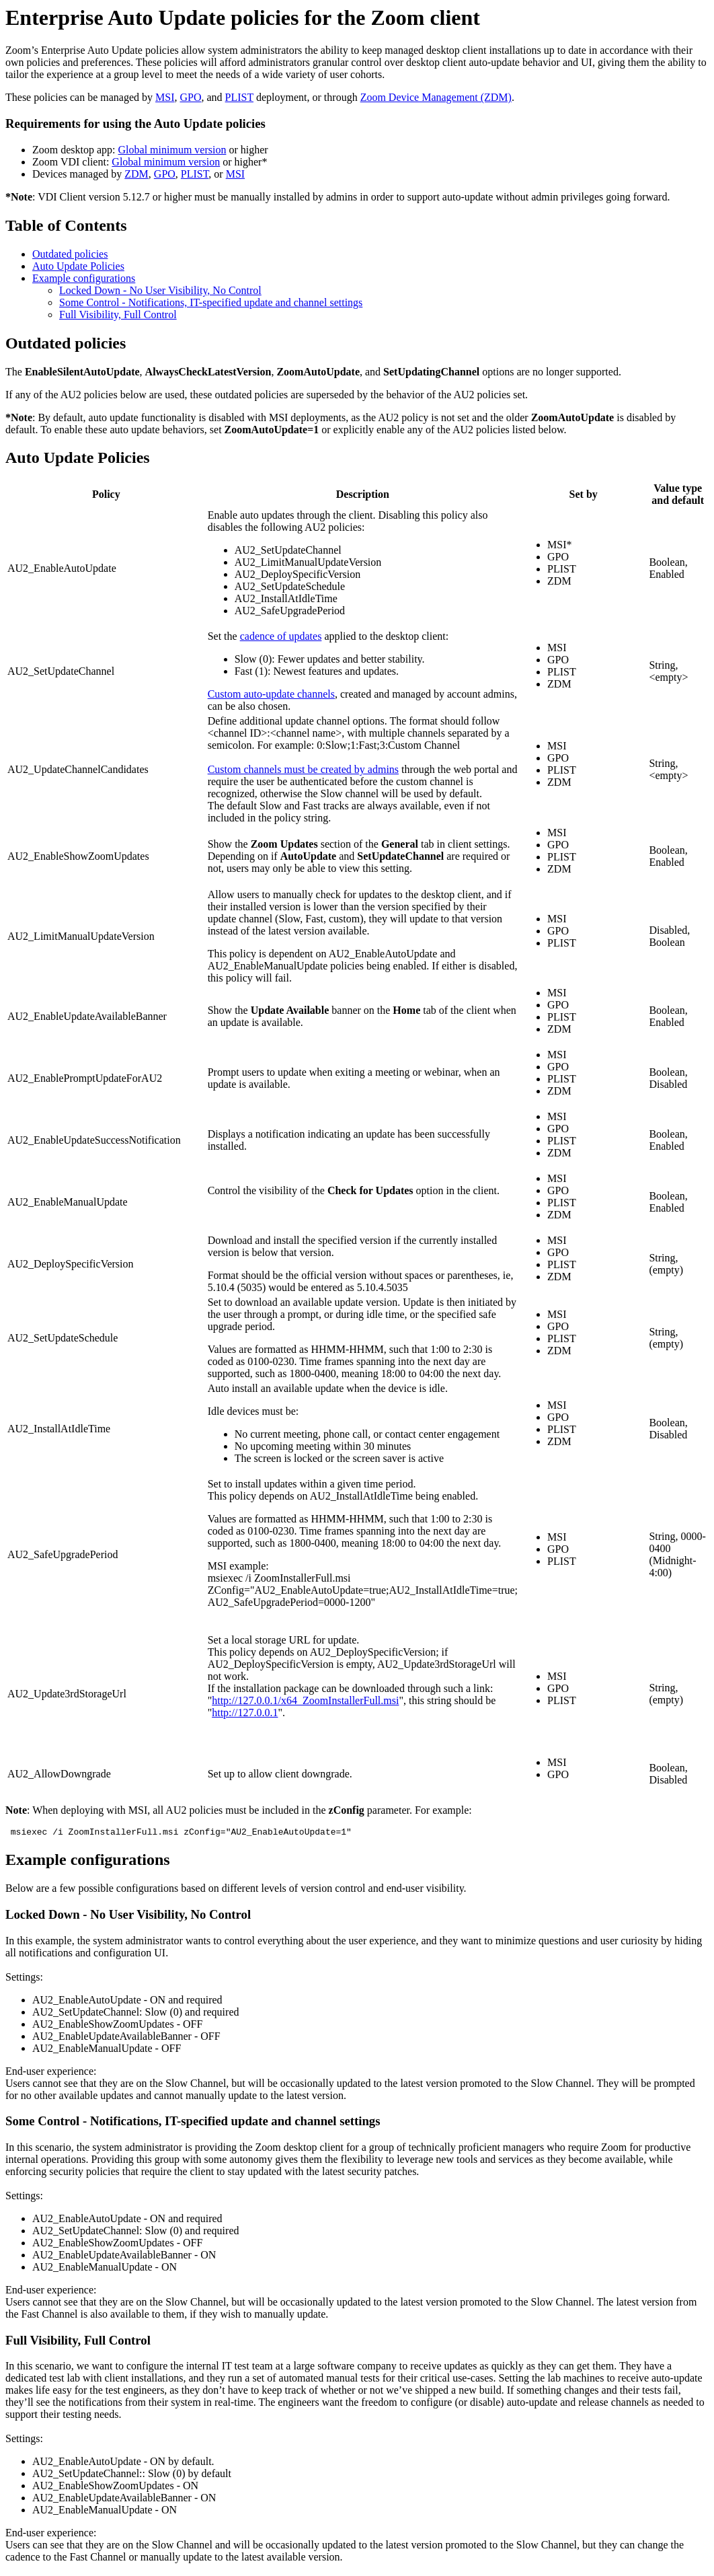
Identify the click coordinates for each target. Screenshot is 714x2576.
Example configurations (83, 278)
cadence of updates (281, 636)
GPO (190, 97)
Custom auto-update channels (271, 694)
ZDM (136, 174)
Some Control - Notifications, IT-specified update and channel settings (210, 302)
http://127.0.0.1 (245, 1712)
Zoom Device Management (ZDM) (436, 97)
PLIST (239, 97)
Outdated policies (70, 254)
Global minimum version (172, 149)
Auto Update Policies (78, 266)
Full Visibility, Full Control (118, 314)
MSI (164, 97)
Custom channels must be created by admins (303, 769)
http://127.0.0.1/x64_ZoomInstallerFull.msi (305, 1700)
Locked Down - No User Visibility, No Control (160, 290)
